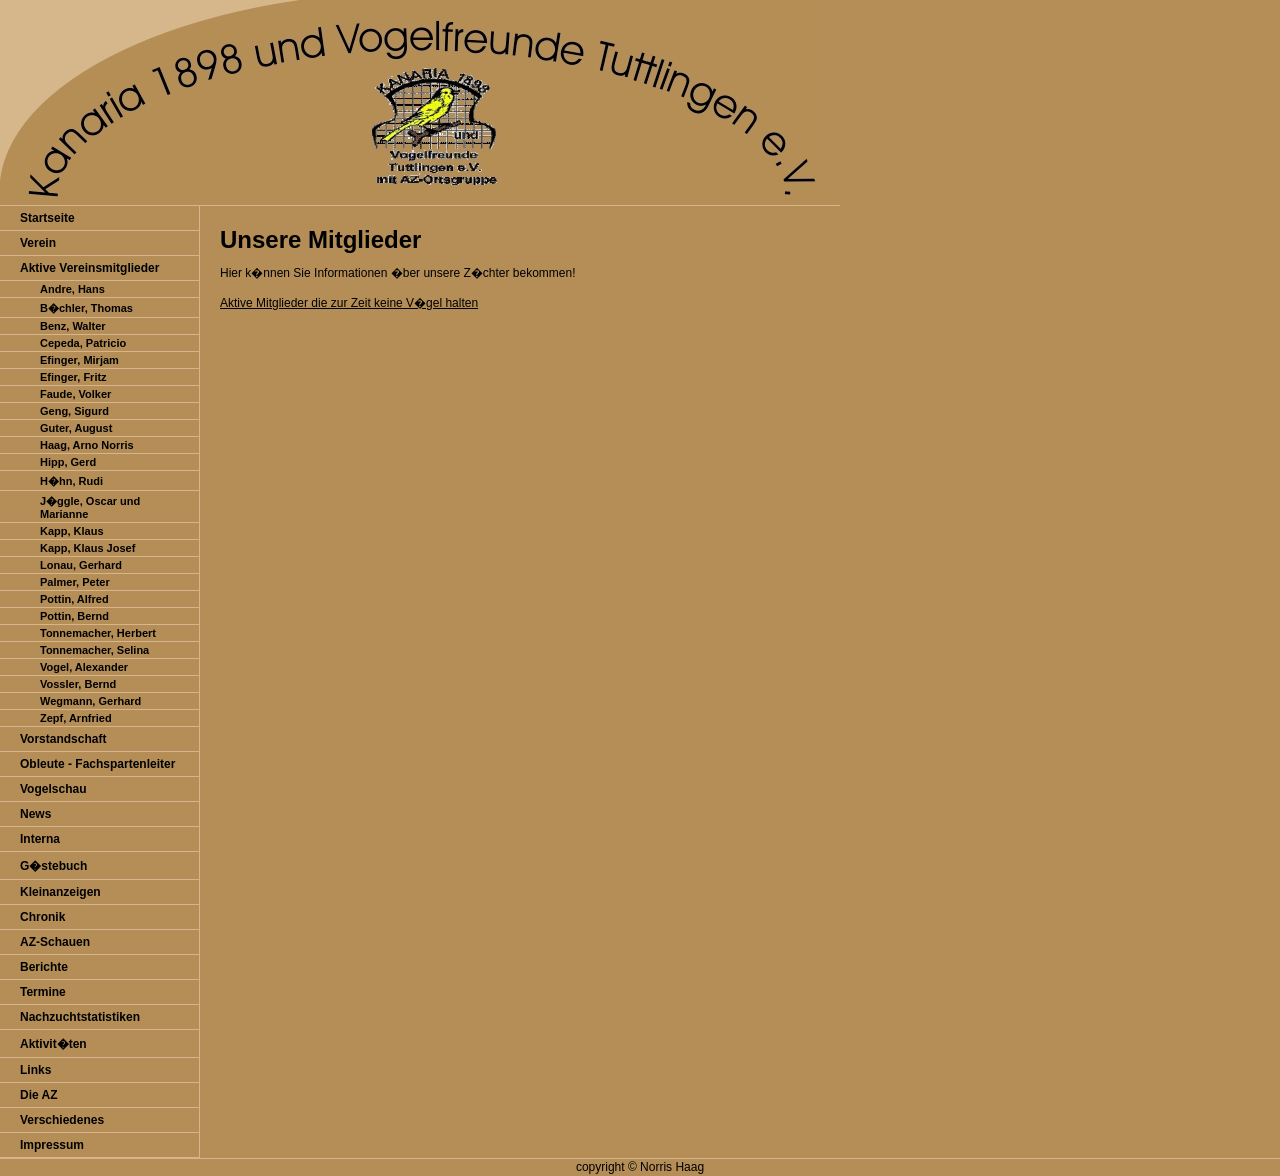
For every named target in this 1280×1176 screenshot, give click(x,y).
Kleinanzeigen (60, 892)
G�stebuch (53, 866)
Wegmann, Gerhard (90, 701)
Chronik (42, 917)
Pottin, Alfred (74, 599)
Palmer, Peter (75, 582)
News (35, 814)
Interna (40, 839)
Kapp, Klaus (72, 531)
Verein (38, 243)
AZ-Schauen (55, 942)
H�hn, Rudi (71, 481)
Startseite (47, 218)
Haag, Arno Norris (87, 445)
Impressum (52, 1145)
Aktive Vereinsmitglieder (89, 268)
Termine (43, 992)
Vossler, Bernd (78, 684)
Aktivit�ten (53, 1044)
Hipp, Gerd (68, 462)
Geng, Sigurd (74, 411)
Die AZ (39, 1095)
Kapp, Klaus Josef (87, 548)
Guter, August (76, 428)
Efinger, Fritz (73, 377)
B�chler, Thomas (86, 308)
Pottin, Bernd (74, 616)
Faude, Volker (75, 394)
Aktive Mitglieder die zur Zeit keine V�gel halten (349, 303)
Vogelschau (53, 789)
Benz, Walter (73, 326)
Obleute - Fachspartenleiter (97, 764)
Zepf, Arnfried (76, 718)
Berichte (44, 967)
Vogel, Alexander (84, 667)
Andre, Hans (72, 289)
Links (35, 1070)
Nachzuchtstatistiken (80, 1017)
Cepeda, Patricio (83, 343)
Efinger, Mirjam (79, 360)
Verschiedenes (62, 1120)
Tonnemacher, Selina (94, 650)
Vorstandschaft (63, 739)
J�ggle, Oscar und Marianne (90, 507)
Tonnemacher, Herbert (98, 633)
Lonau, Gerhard (81, 565)
